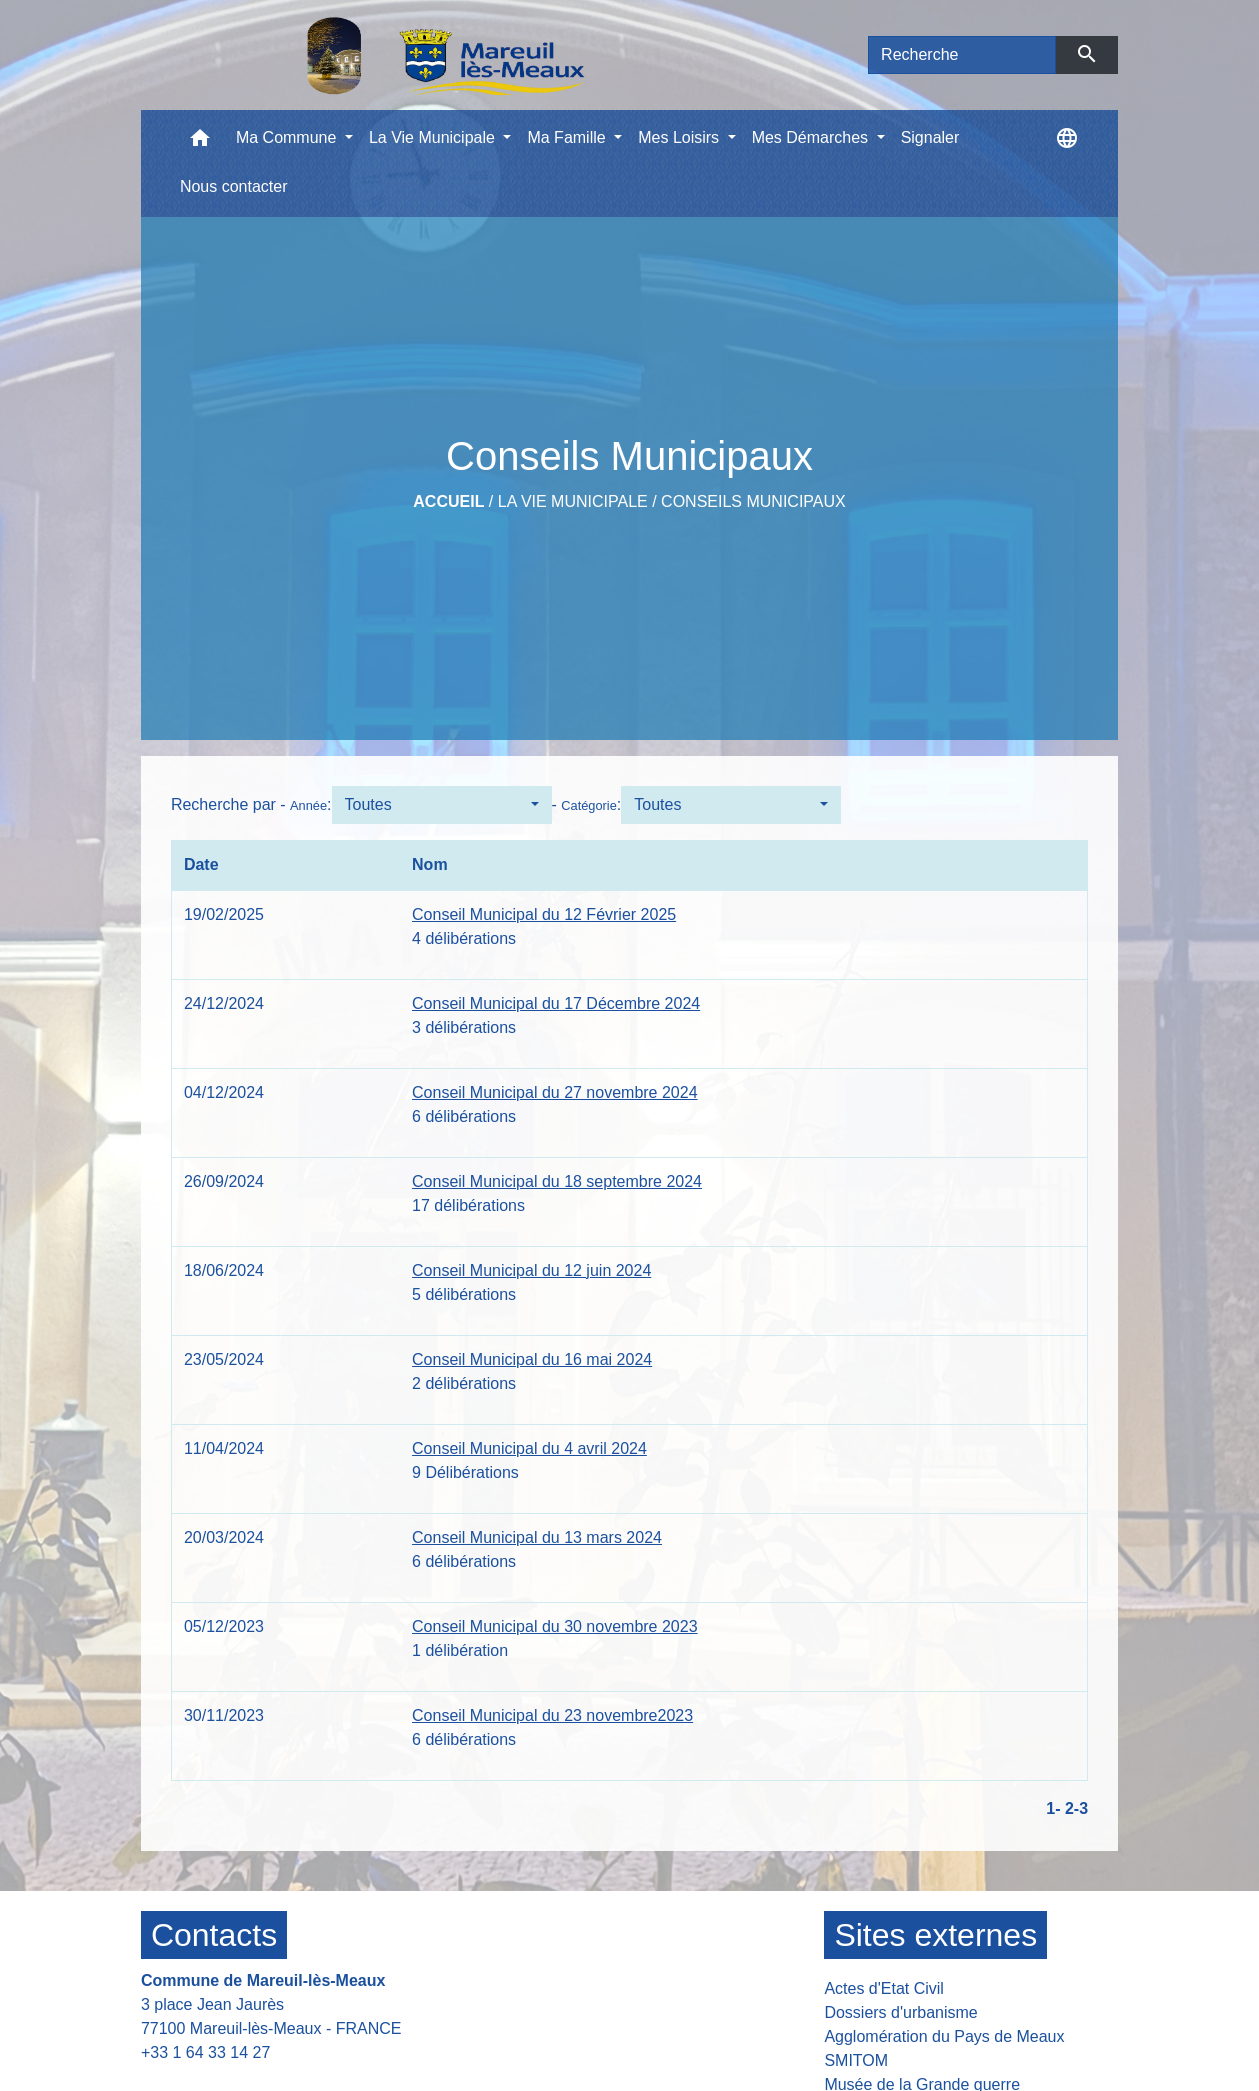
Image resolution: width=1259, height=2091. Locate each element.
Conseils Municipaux (753, 501)
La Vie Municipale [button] (434, 137)
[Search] (962, 55)
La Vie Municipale (573, 501)
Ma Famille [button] (568, 137)
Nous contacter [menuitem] (234, 186)
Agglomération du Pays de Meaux (944, 2036)
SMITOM (856, 2060)
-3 (1081, 1808)
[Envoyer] (1087, 55)
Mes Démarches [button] (812, 137)
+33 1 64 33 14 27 (205, 2052)
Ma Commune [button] (288, 137)
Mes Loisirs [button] (680, 137)
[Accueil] (394, 55)
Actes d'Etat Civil (884, 1988)
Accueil (448, 501)
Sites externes (935, 1935)
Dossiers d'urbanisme (900, 2012)
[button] (200, 142)
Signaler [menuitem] (930, 137)
